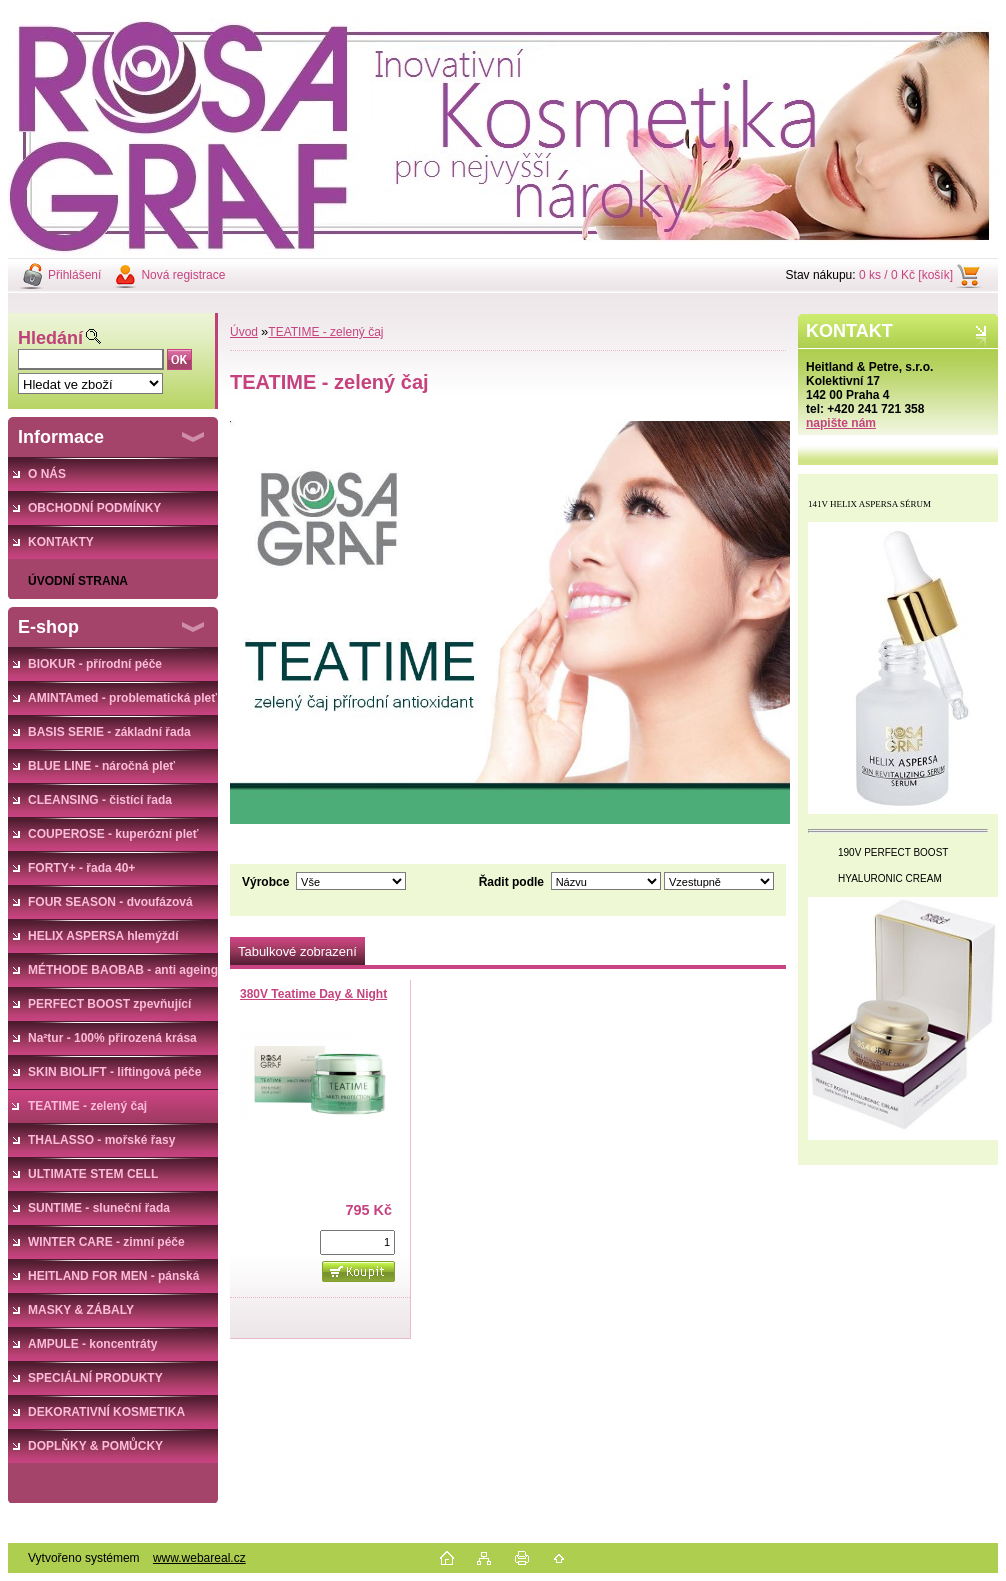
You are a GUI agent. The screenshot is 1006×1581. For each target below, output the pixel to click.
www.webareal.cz (199, 1558)
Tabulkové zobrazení (297, 951)
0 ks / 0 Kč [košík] (906, 275)
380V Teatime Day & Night (313, 994)
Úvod (244, 332)
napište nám (841, 423)
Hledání (50, 338)
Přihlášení (74, 275)
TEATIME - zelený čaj (325, 332)
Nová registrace (183, 275)
